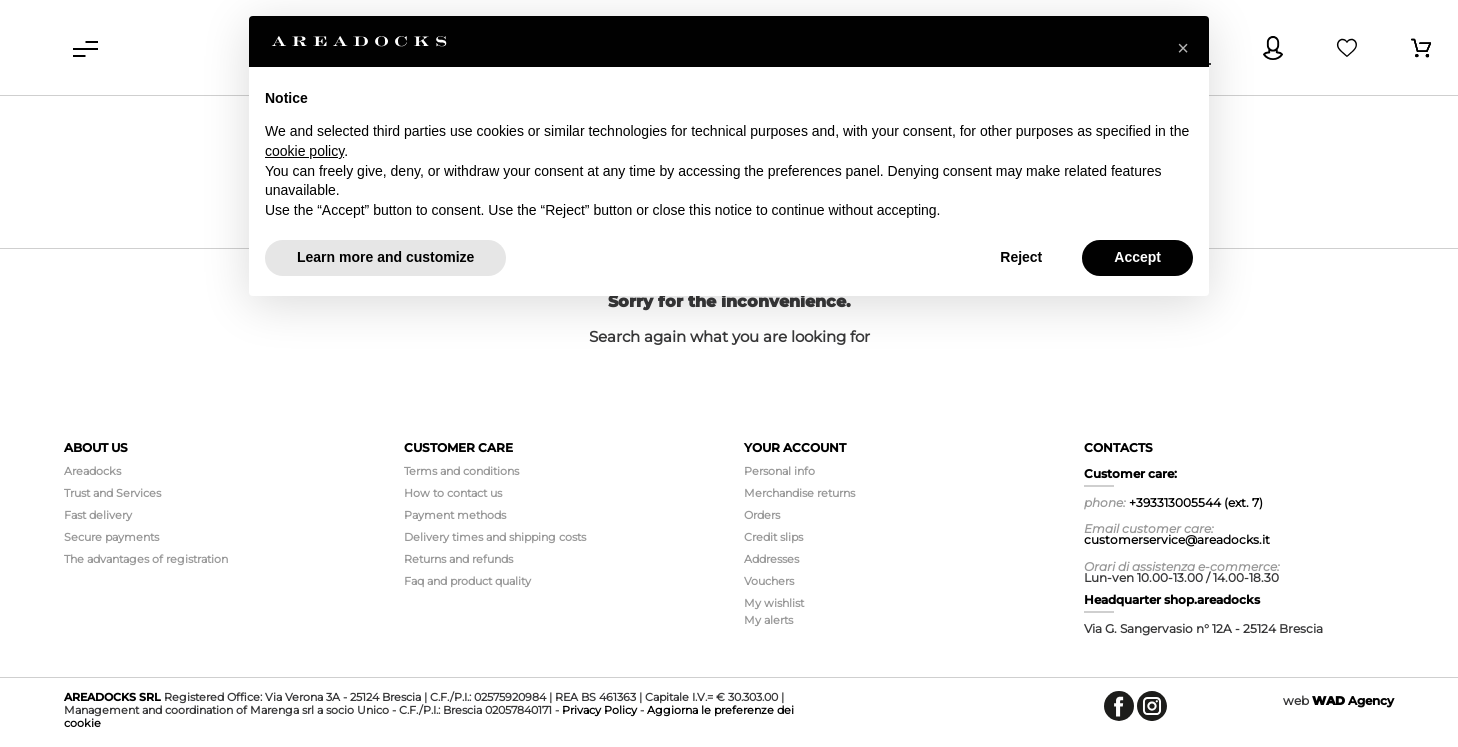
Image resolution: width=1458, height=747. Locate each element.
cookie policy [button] (304, 151)
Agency (1353, 700)
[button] (1183, 48)
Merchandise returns (799, 493)
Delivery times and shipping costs (495, 537)
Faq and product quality (467, 581)
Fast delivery (98, 515)
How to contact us (453, 493)
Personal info (779, 471)
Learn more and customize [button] (385, 257)
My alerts (768, 620)
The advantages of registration (146, 559)
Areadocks (92, 471)
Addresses (771, 559)
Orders (762, 515)
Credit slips (773, 537)
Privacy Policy (599, 710)
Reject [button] (1021, 257)
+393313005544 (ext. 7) (1196, 502)
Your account (795, 447)
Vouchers (769, 581)
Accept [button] (1137, 257)
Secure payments (111, 537)
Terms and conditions (461, 471)
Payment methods (455, 515)
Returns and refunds (458, 559)
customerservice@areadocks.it (1177, 539)
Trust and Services (112, 493)
